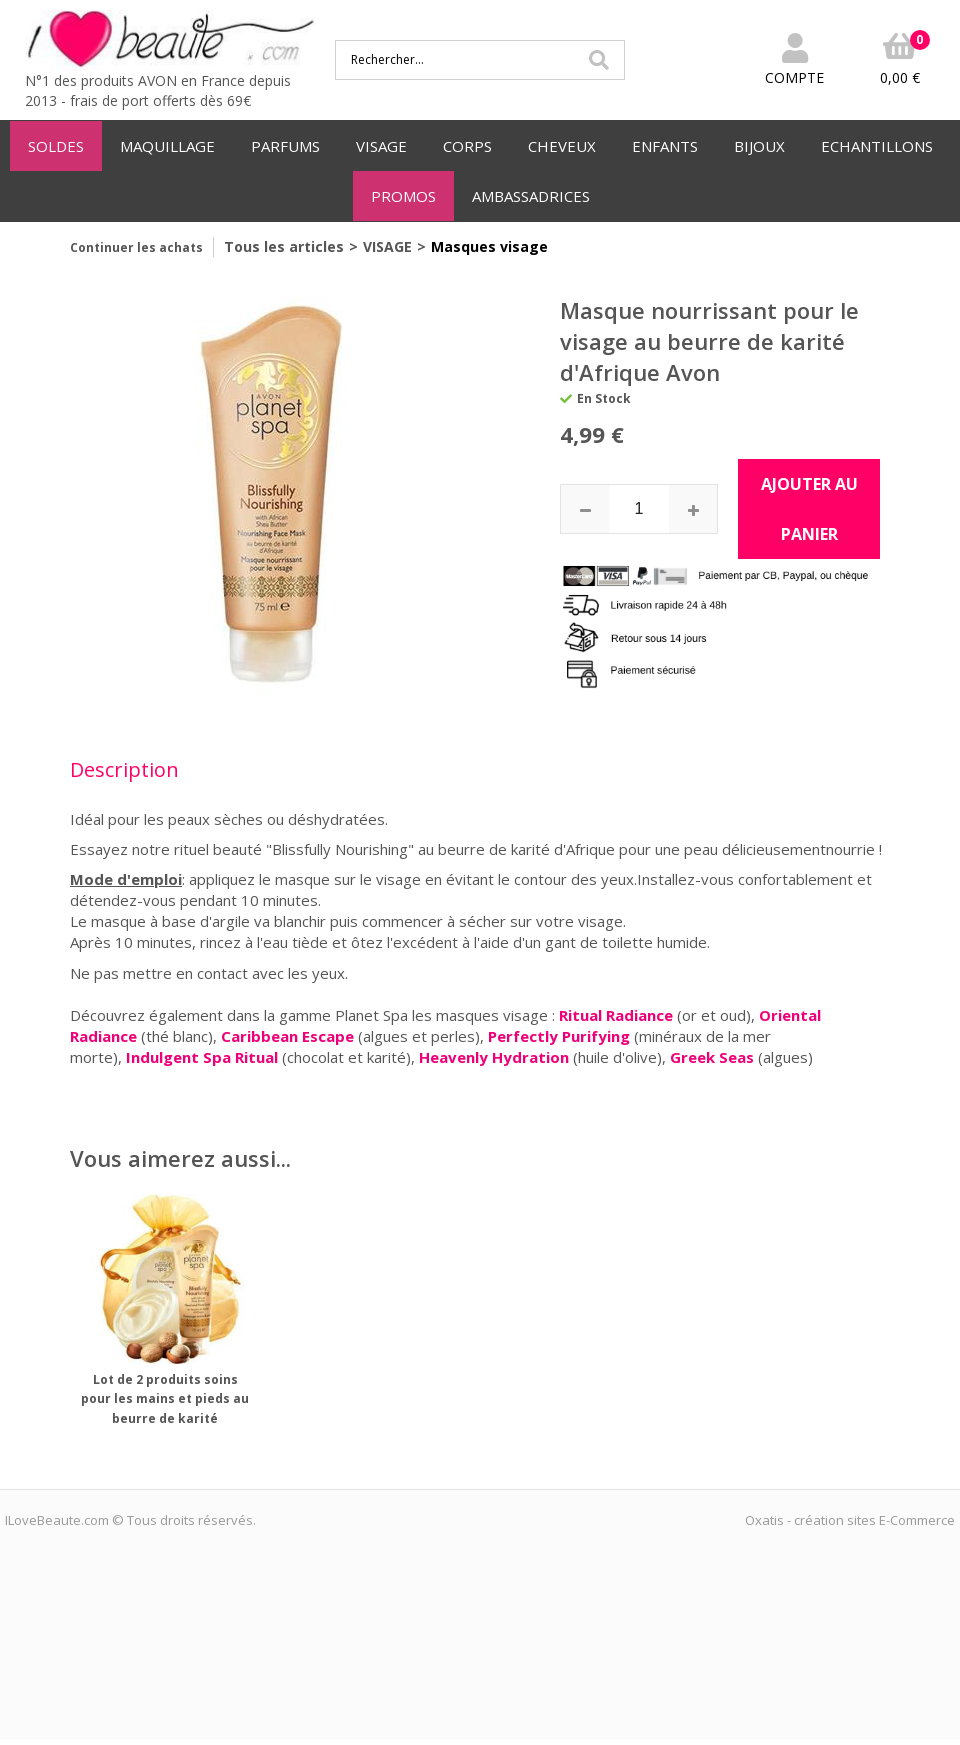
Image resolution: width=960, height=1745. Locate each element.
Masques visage (489, 246)
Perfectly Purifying (559, 1036)
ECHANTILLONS (877, 146)
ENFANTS (665, 146)
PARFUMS (285, 146)
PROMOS (403, 196)
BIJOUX (759, 146)
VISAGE (381, 146)
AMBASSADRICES (531, 196)
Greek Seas (712, 1057)
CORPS (467, 146)
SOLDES (56, 146)
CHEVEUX (562, 146)
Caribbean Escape (289, 1036)
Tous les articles (284, 246)
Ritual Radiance (616, 1015)
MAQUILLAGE (167, 146)
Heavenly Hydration (494, 1057)
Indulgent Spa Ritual (202, 1057)
